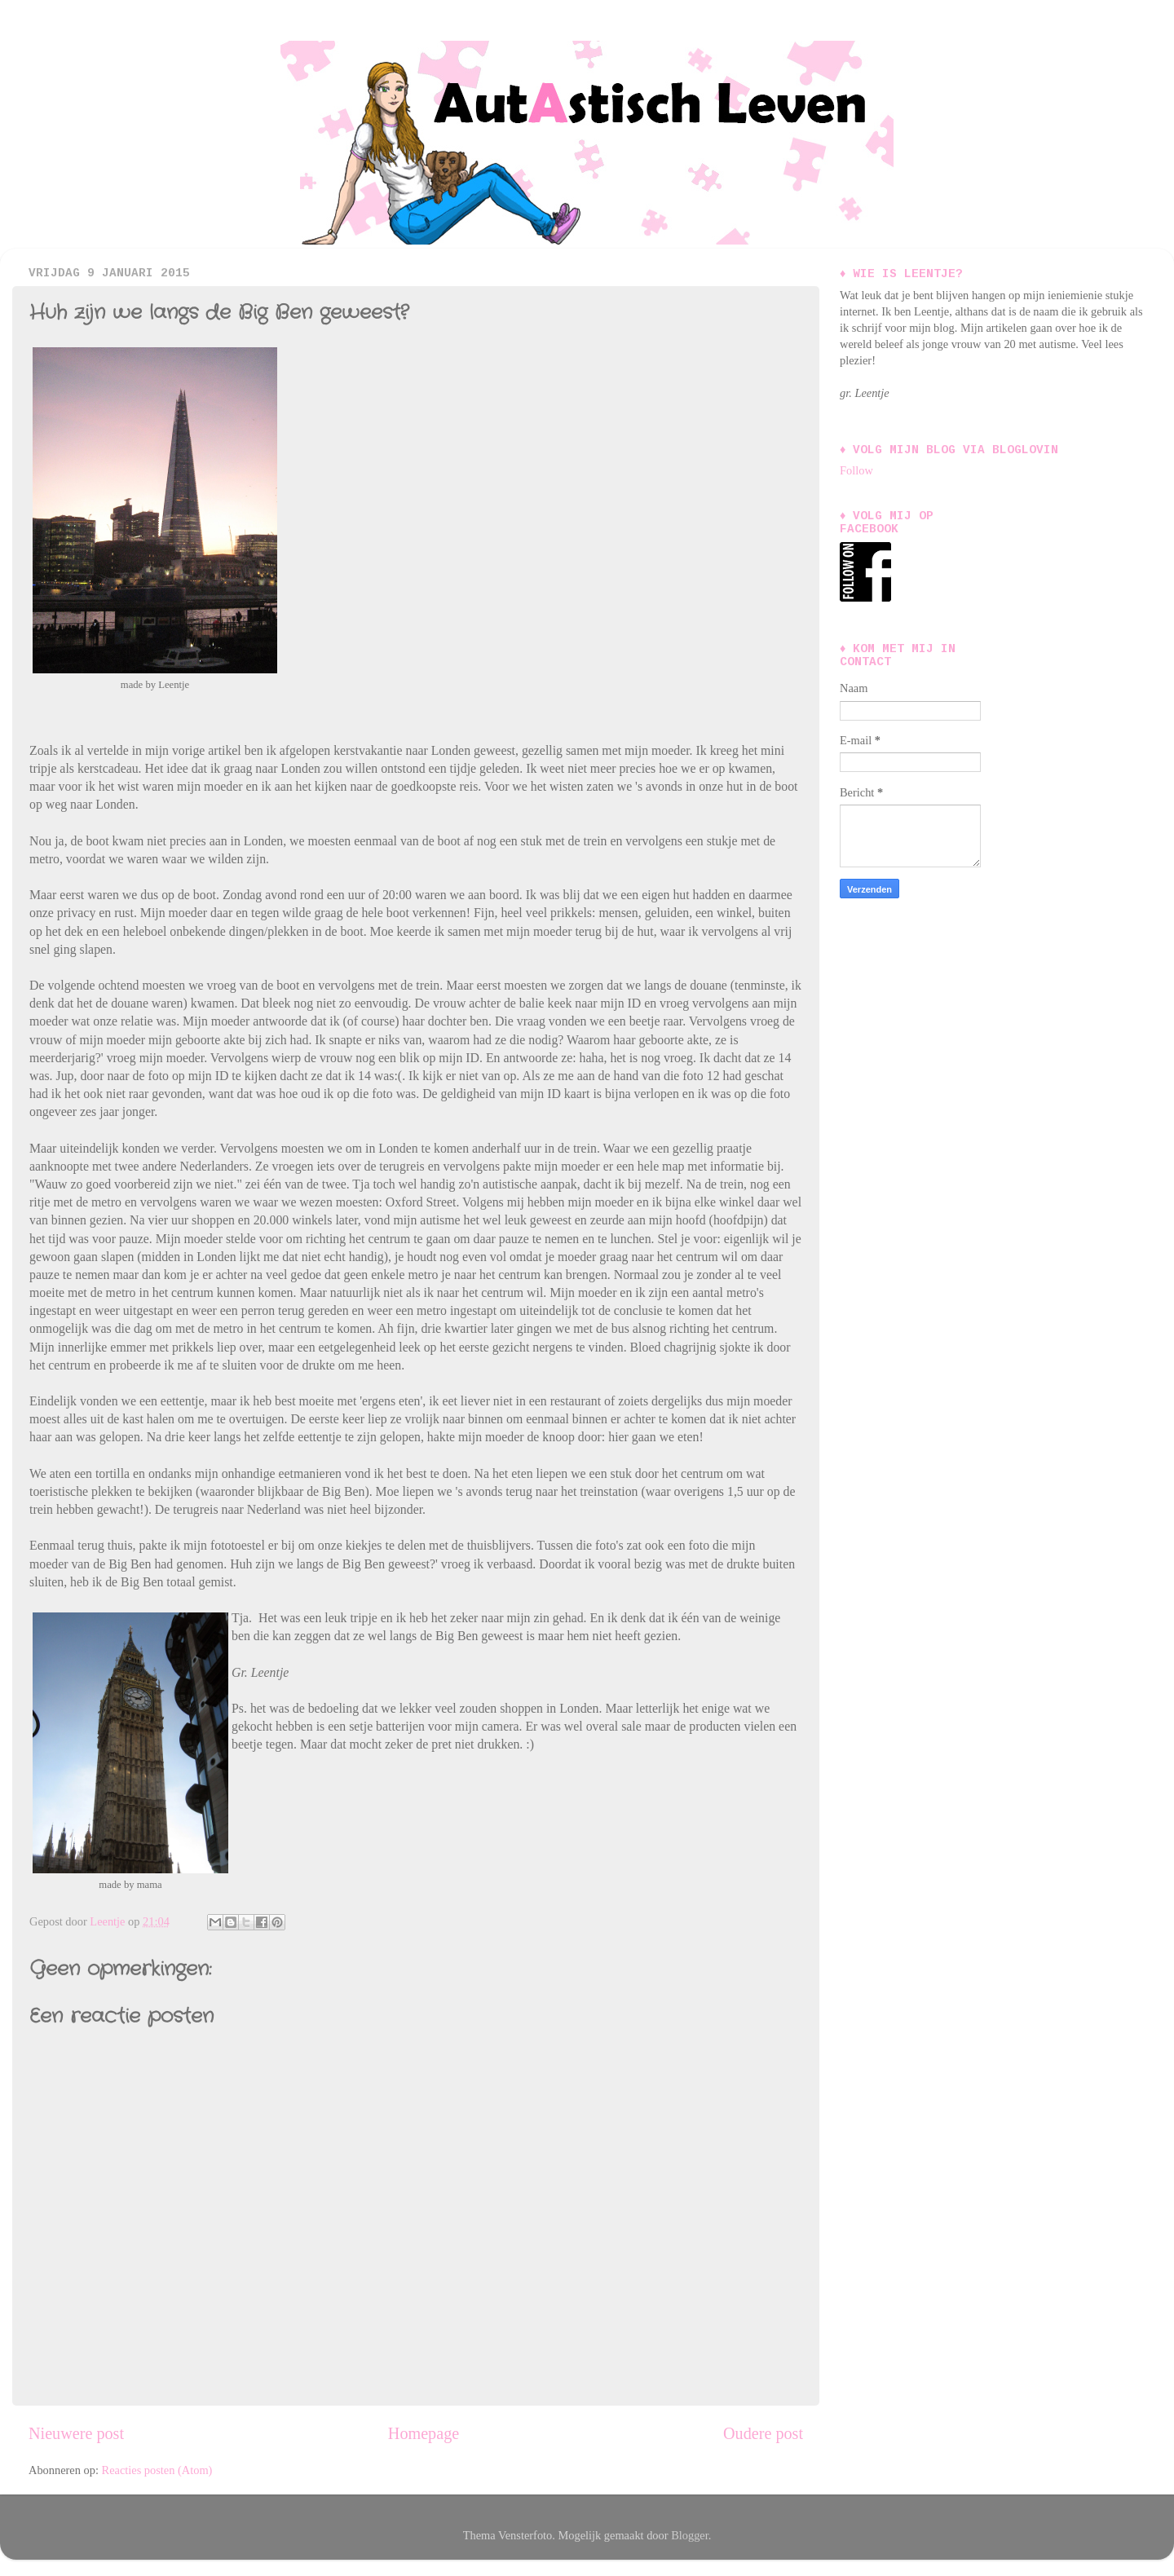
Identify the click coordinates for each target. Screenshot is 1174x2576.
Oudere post (763, 2433)
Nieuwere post (76, 2433)
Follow (856, 470)
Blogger (689, 2535)
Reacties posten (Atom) (157, 2470)
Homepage (423, 2433)
